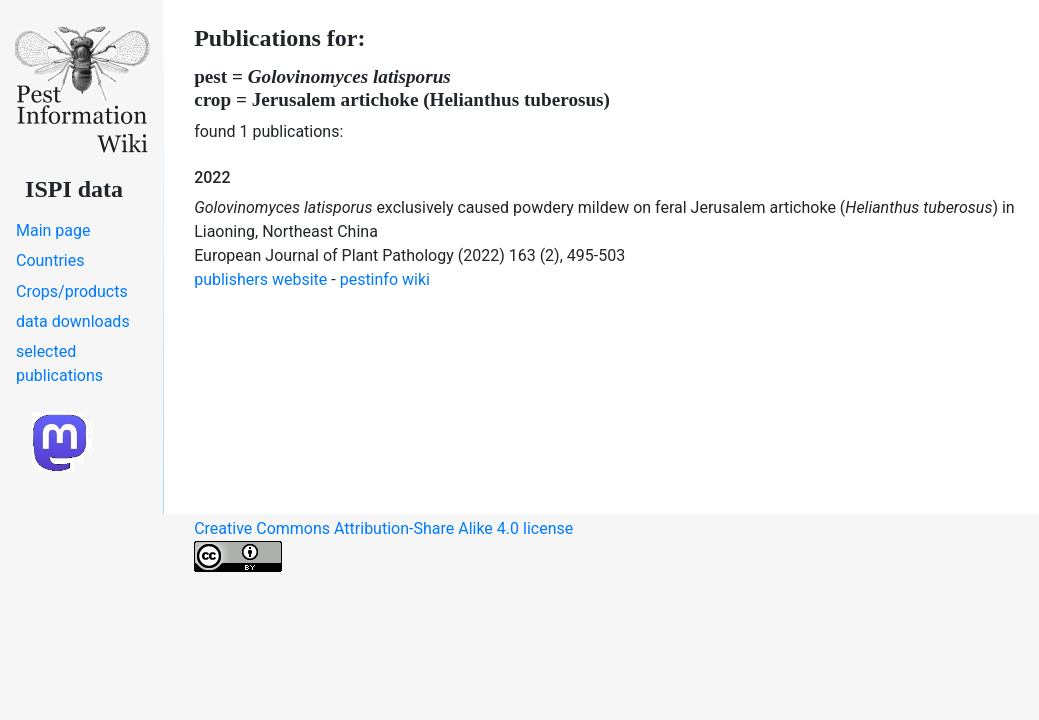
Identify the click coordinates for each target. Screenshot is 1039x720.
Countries (50, 260)
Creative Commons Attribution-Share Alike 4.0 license (383, 545)
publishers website (260, 279)
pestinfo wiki (385, 279)
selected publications (59, 363)
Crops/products (72, 291)
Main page (53, 230)
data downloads (73, 321)
